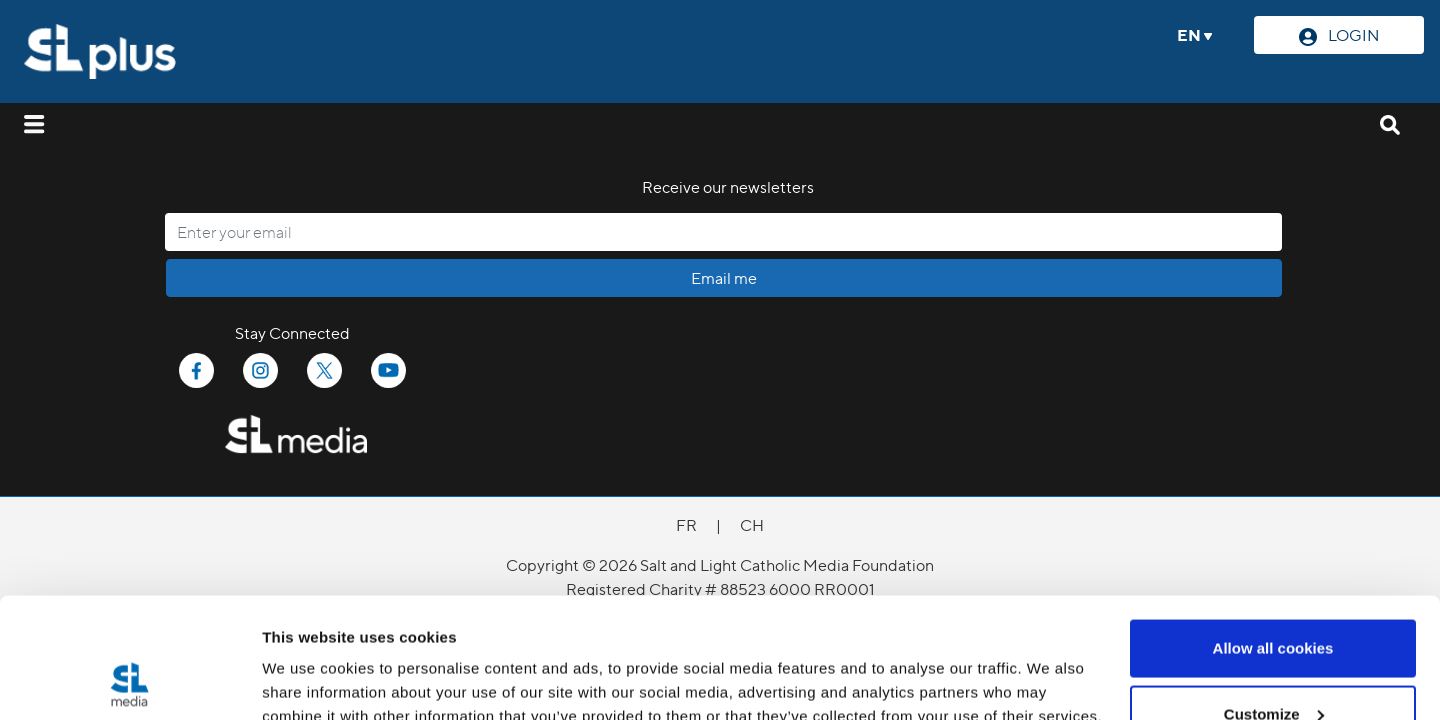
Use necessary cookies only (1273, 666)
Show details (308, 658)
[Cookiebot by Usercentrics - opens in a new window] (129, 681)
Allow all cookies (1273, 535)
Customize (1274, 601)
